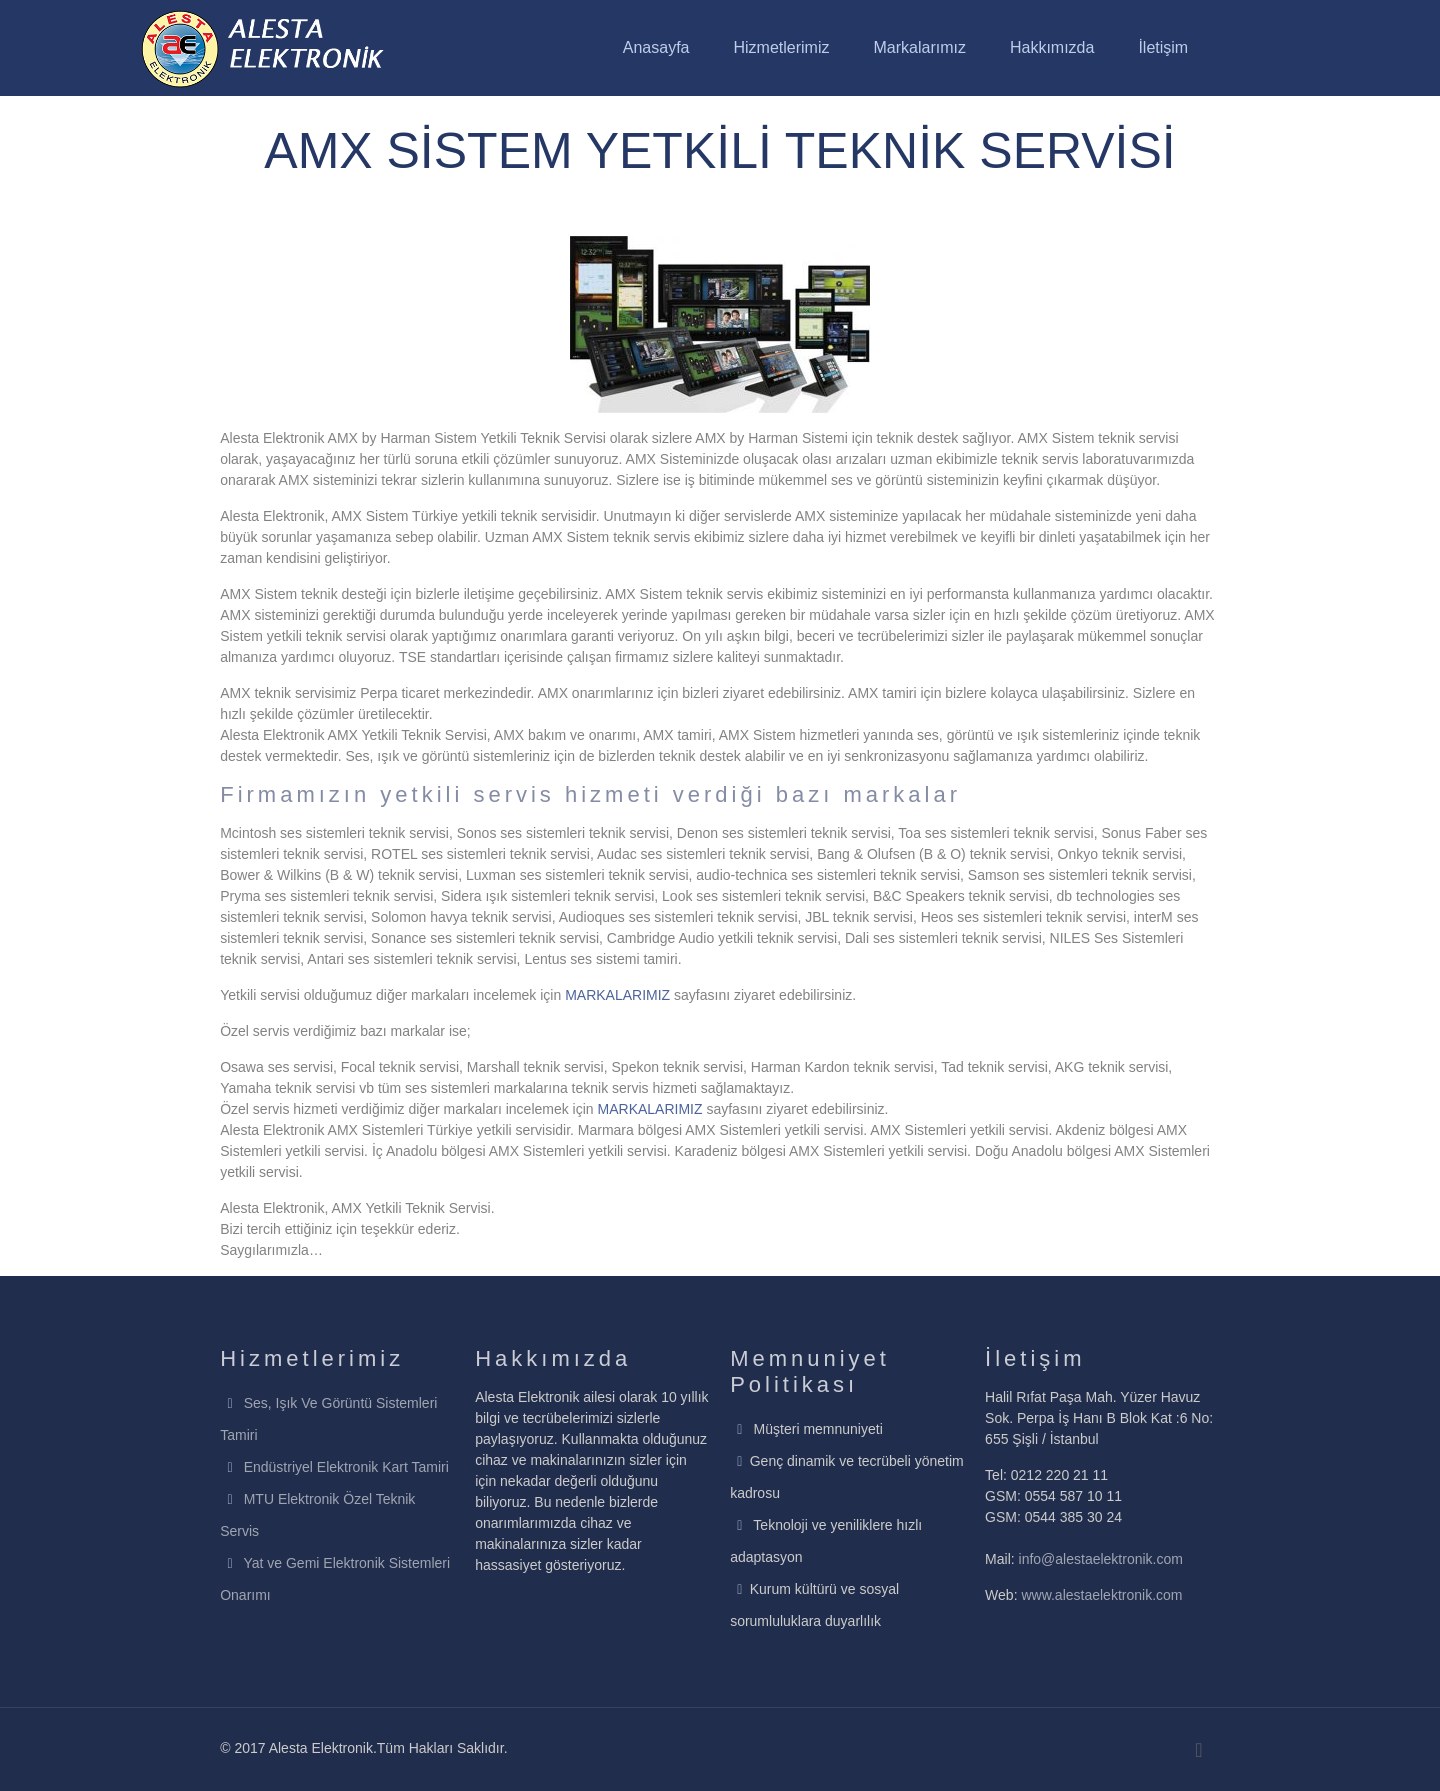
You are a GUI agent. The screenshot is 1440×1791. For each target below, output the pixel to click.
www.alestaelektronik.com (1101, 1595)
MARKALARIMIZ (617, 995)
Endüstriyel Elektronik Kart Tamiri (346, 1467)
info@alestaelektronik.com (1101, 1559)
